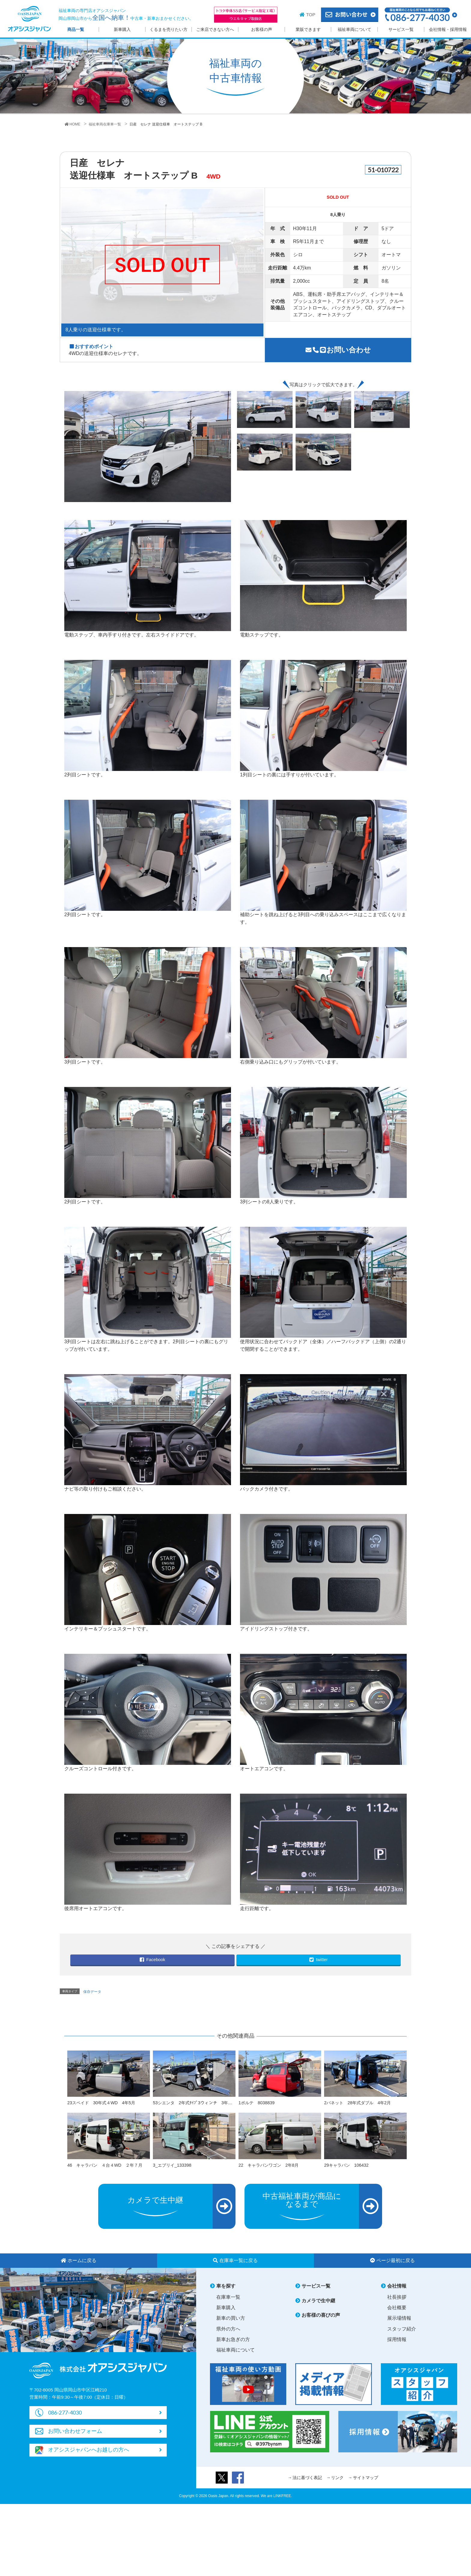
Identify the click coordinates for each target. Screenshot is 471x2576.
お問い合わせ (338, 350)
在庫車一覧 (228, 2297)
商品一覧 (75, 29)
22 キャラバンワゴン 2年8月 (269, 2165)
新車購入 (122, 29)
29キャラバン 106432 (346, 2165)
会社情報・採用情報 (448, 29)
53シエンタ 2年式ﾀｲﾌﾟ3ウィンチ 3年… (192, 2102)
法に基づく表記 (307, 2477)
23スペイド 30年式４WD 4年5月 (101, 2102)
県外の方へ (228, 2328)
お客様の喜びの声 (321, 2315)
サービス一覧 (401, 29)
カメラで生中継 (318, 2300)
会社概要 (396, 2307)
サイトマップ (365, 2477)
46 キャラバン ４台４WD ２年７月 (104, 2165)
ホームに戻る (78, 2260)
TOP (310, 14)
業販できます (308, 29)
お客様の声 (261, 29)
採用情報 (396, 2339)
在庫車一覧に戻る (235, 2260)
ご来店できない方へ (215, 29)
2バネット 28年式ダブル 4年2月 (357, 2102)
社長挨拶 (396, 2297)
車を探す (225, 2286)
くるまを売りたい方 (168, 29)
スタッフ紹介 (401, 2328)
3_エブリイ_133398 (172, 2165)
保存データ (92, 1992)
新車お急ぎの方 (233, 2339)
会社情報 (396, 2286)
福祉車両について (354, 29)
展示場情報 (399, 2318)
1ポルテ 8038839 (257, 2102)
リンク (337, 2477)
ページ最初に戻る (392, 2260)
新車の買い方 (230, 2318)
